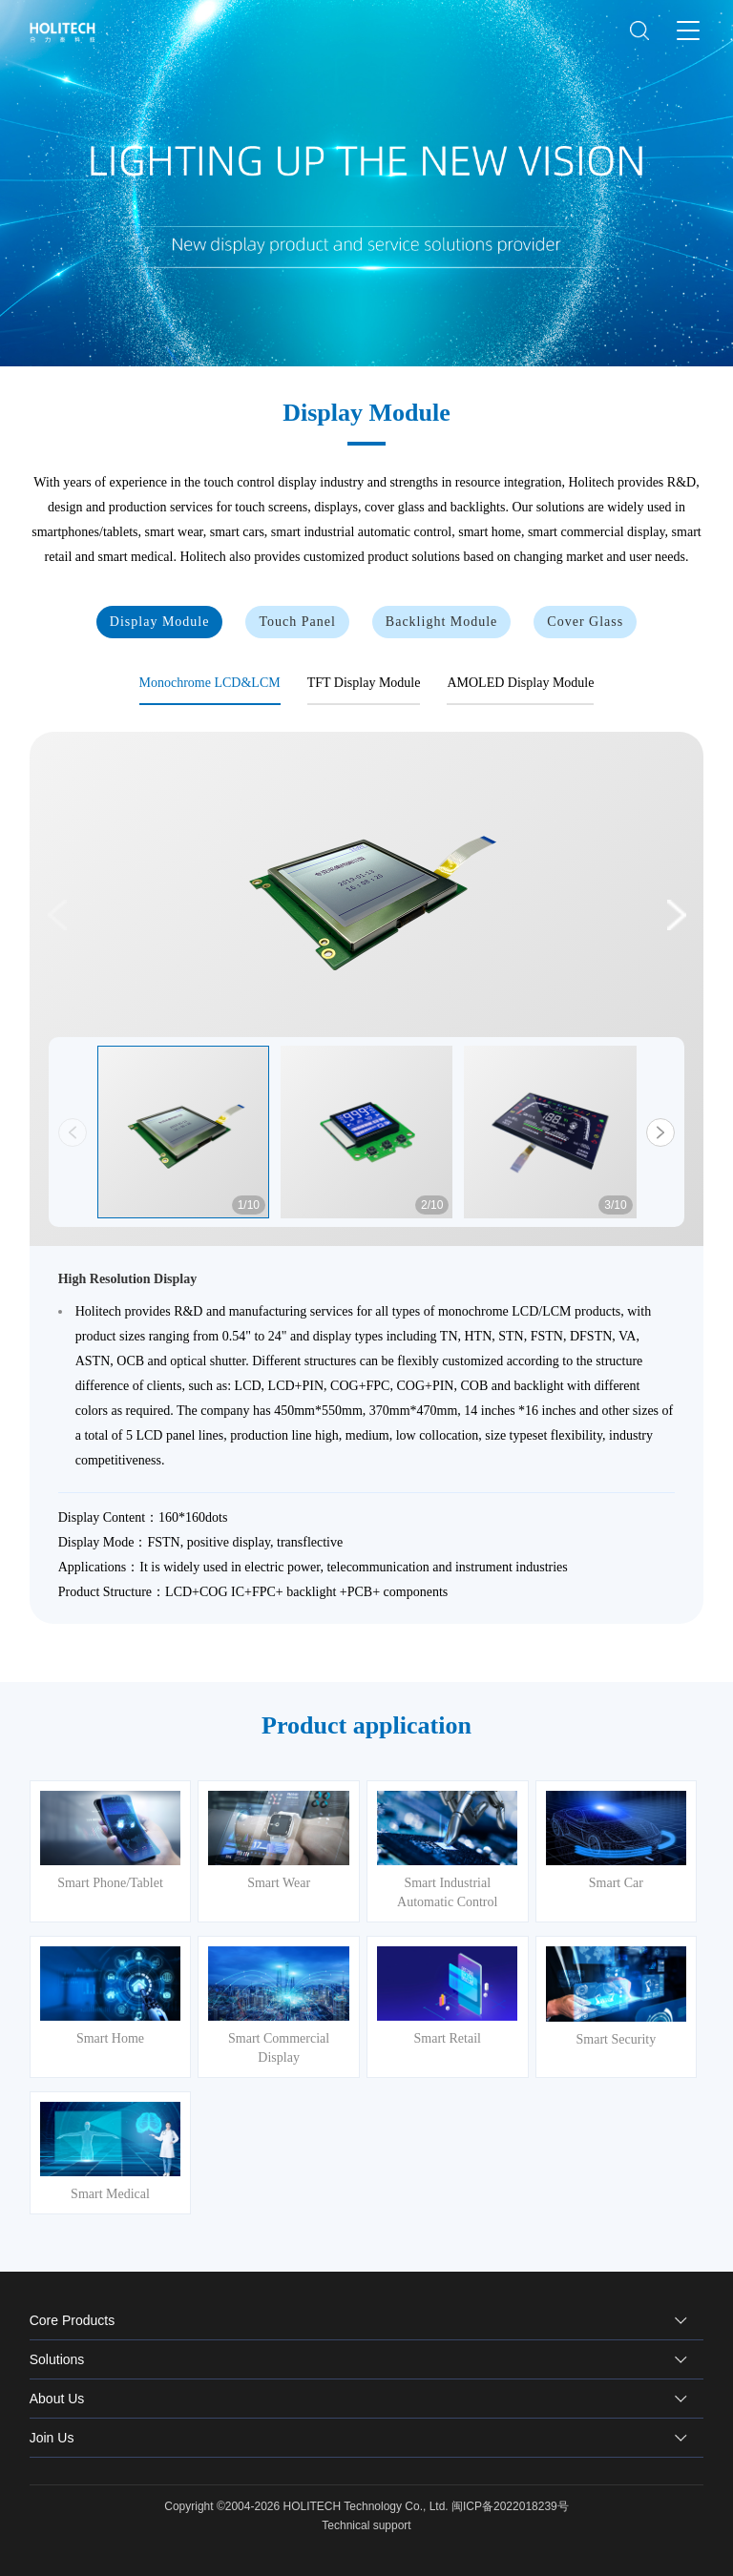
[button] (675, 915)
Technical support (366, 2525)
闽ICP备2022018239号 (510, 2506)
